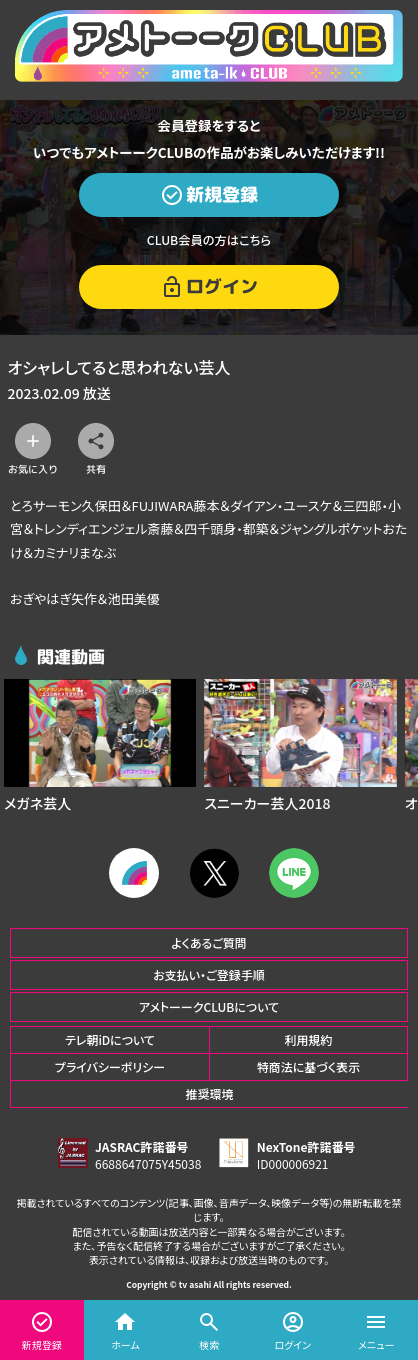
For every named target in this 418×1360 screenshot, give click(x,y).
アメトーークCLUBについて (209, 1006)
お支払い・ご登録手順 (208, 974)
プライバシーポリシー (110, 1066)
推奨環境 (209, 1093)
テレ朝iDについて (110, 1039)
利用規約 (308, 1039)
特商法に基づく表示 (308, 1066)
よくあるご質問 (209, 942)
